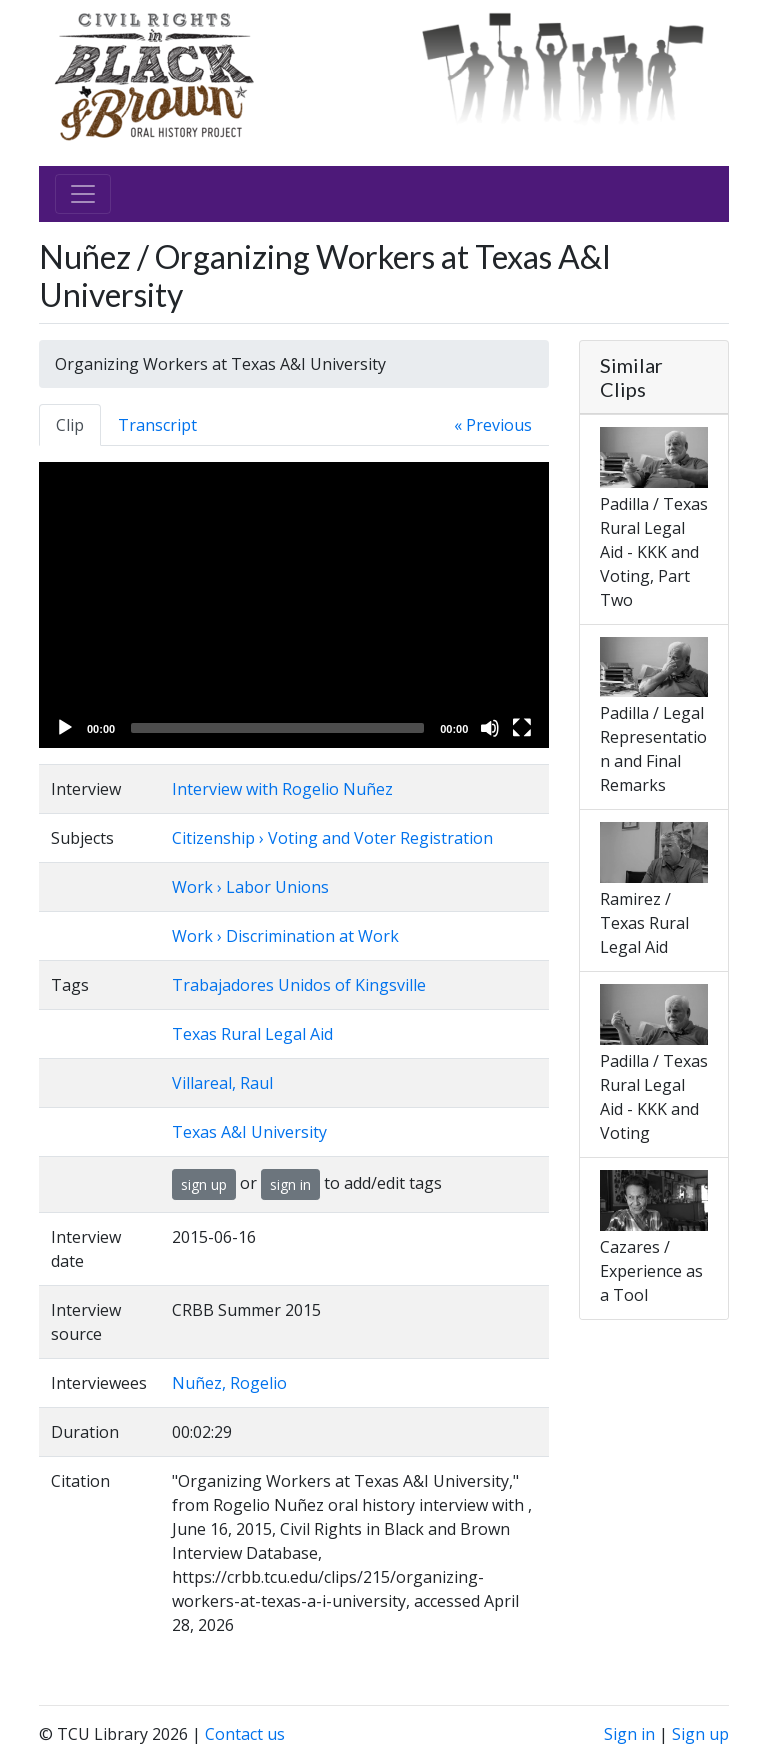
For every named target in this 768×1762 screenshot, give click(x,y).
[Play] (65, 728)
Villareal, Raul (222, 1083)
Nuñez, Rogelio (229, 1383)
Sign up (700, 1734)
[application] (294, 605)
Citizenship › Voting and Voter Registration (332, 838)
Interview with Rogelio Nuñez (282, 789)
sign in (290, 1184)
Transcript (157, 425)
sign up (204, 1184)
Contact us (245, 1734)
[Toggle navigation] (83, 194)
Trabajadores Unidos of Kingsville (299, 985)
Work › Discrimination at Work (285, 936)
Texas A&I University (249, 1132)
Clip (70, 425)
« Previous (493, 425)
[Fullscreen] (522, 728)
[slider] (277, 728)
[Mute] (490, 728)
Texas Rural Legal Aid (252, 1034)
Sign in (629, 1734)
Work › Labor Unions (250, 887)
